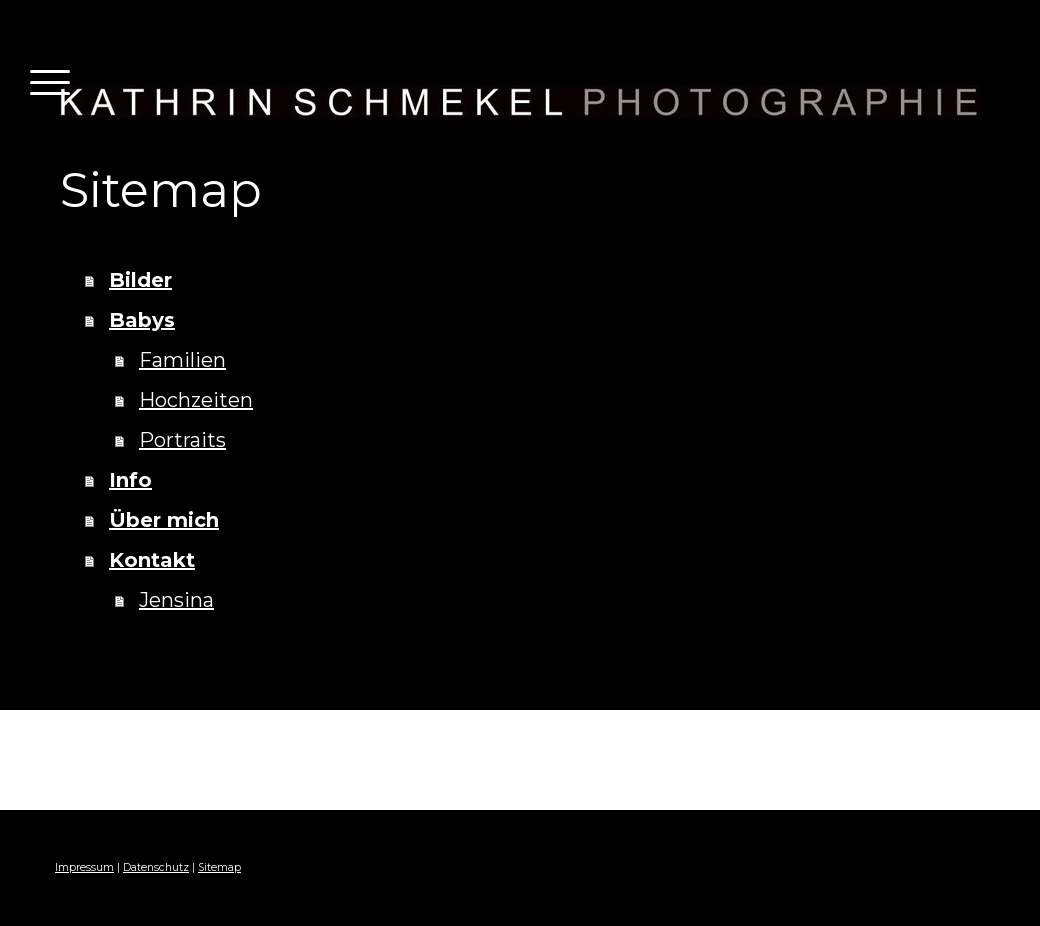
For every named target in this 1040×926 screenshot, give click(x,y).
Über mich (164, 520)
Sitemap (219, 867)
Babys (142, 320)
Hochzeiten (196, 400)
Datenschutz (156, 867)
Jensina (176, 600)
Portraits (182, 440)
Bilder (140, 280)
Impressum (84, 867)
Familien (182, 360)
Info (130, 480)
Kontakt (152, 560)
